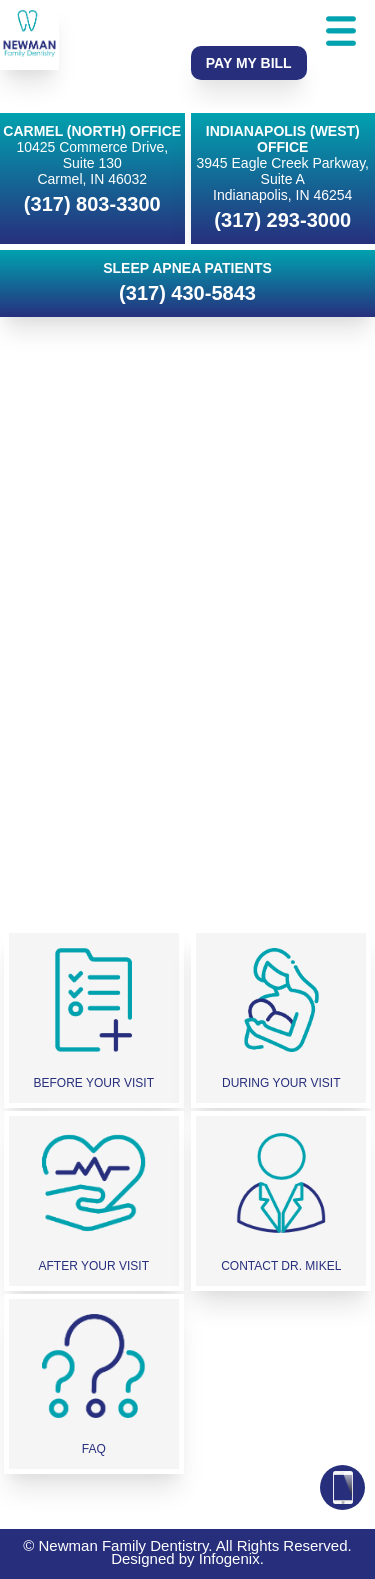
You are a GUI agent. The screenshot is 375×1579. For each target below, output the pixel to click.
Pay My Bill (249, 63)
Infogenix (229, 1558)
